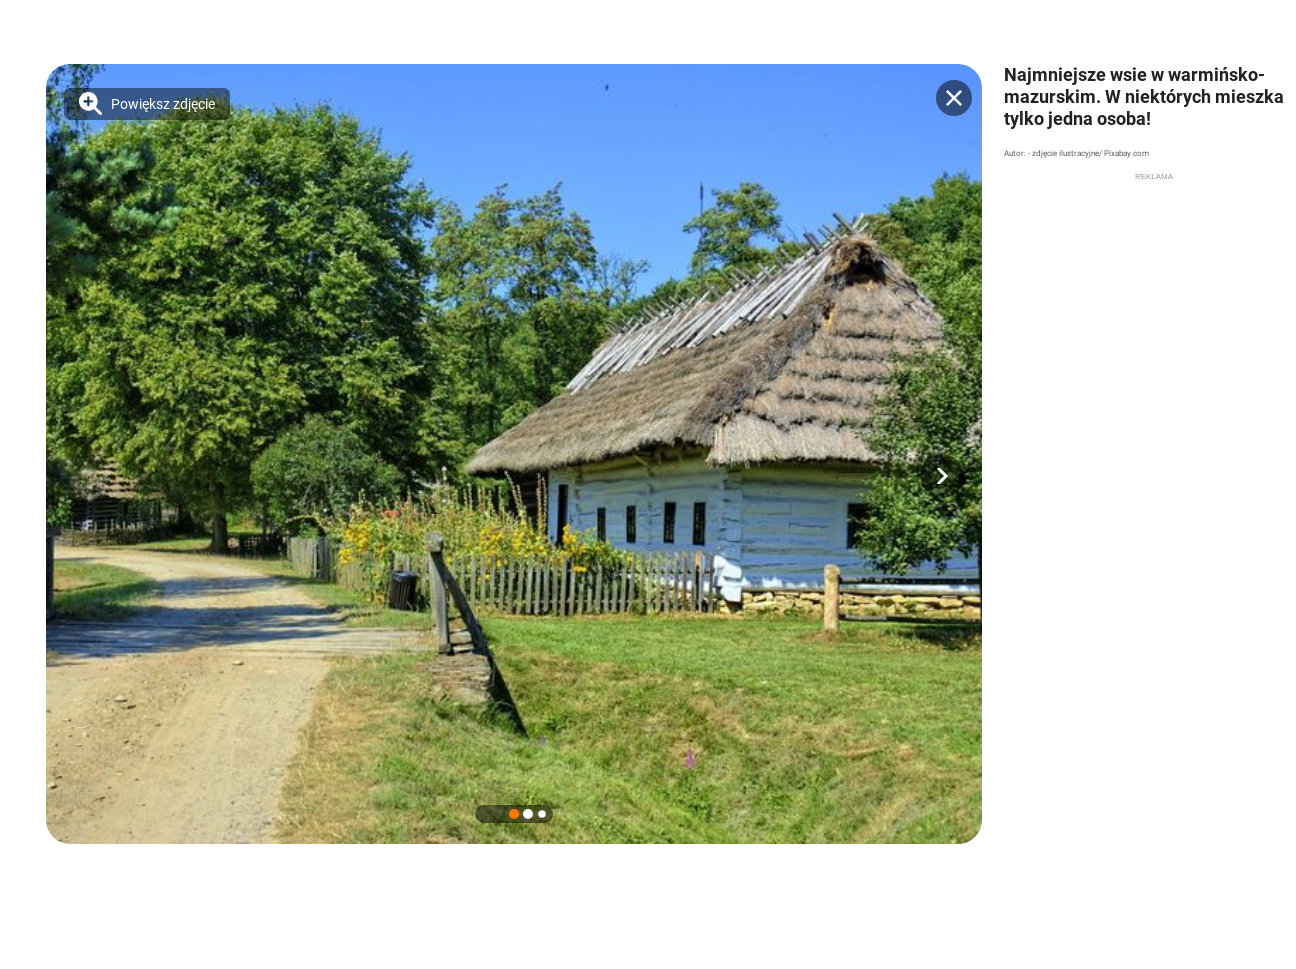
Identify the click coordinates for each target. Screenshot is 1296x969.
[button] (942, 476)
